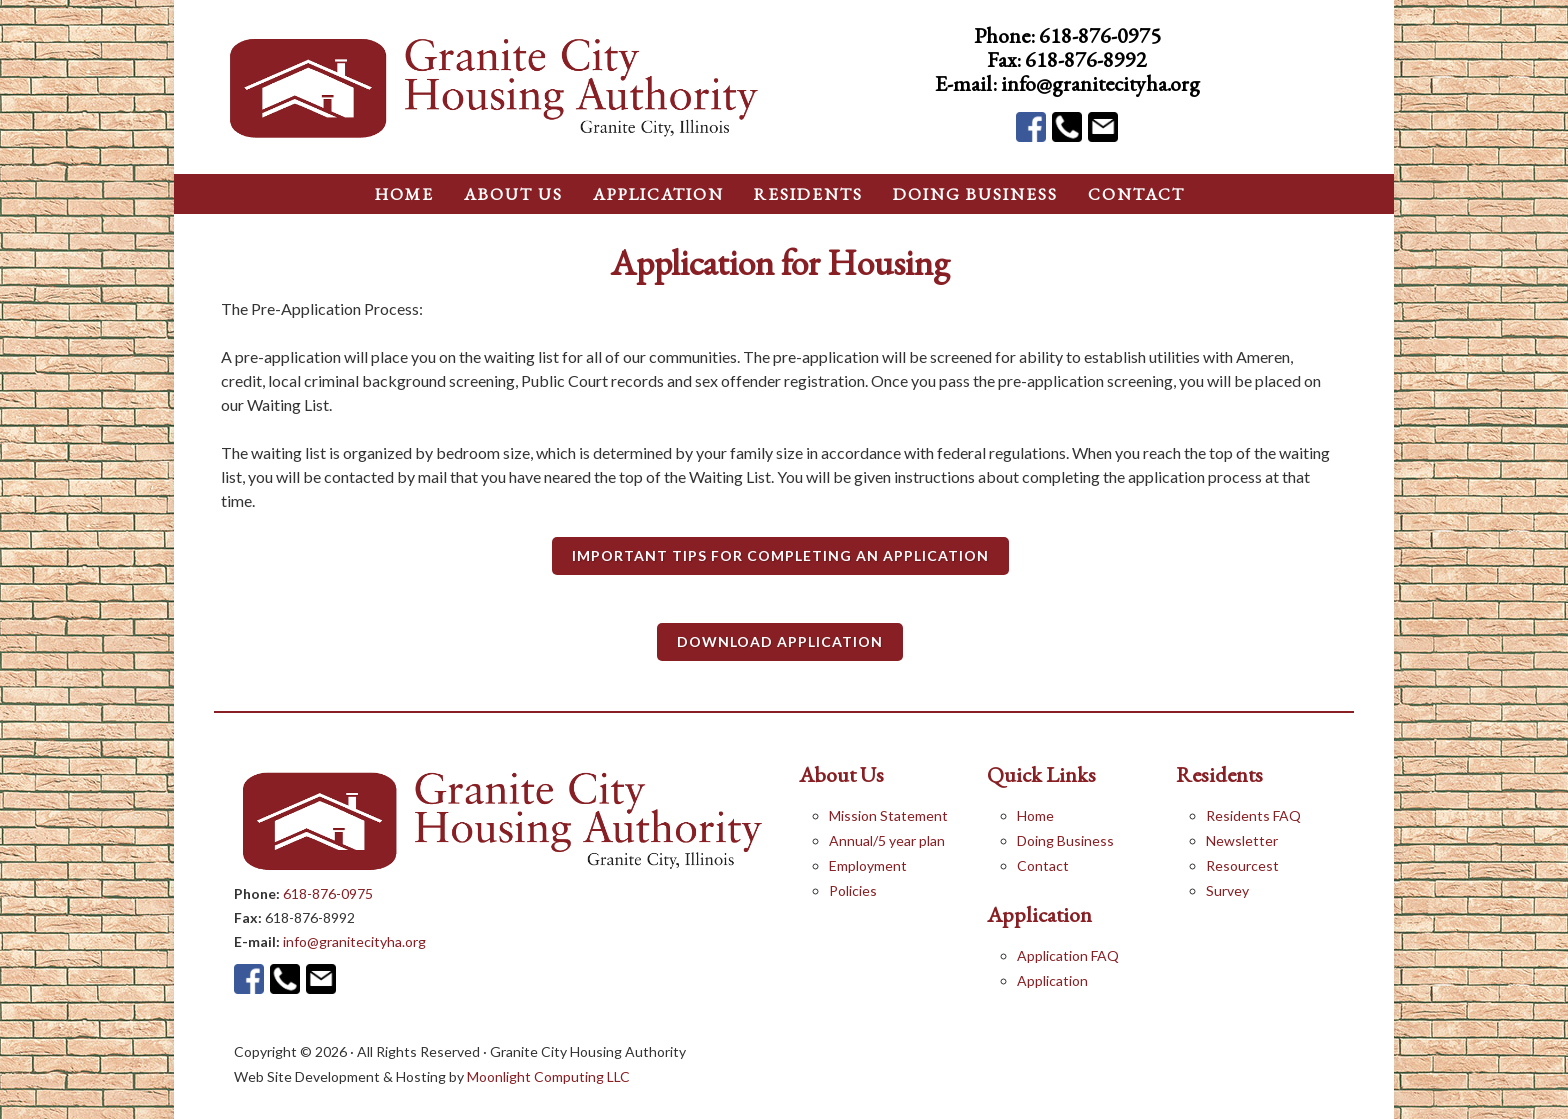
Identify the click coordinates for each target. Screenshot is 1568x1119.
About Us (513, 194)
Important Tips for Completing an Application (780, 555)
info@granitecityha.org (1100, 83)
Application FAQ (1068, 955)
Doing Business (1065, 840)
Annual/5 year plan (887, 840)
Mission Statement (888, 815)
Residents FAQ (1253, 815)
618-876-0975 (1100, 35)
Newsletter (1242, 840)
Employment (868, 865)
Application (1052, 980)
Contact (1043, 865)
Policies (853, 890)
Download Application (780, 641)
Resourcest (1242, 865)
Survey (1227, 890)
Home (1035, 815)
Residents (808, 194)
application (658, 194)
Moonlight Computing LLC (548, 1076)
